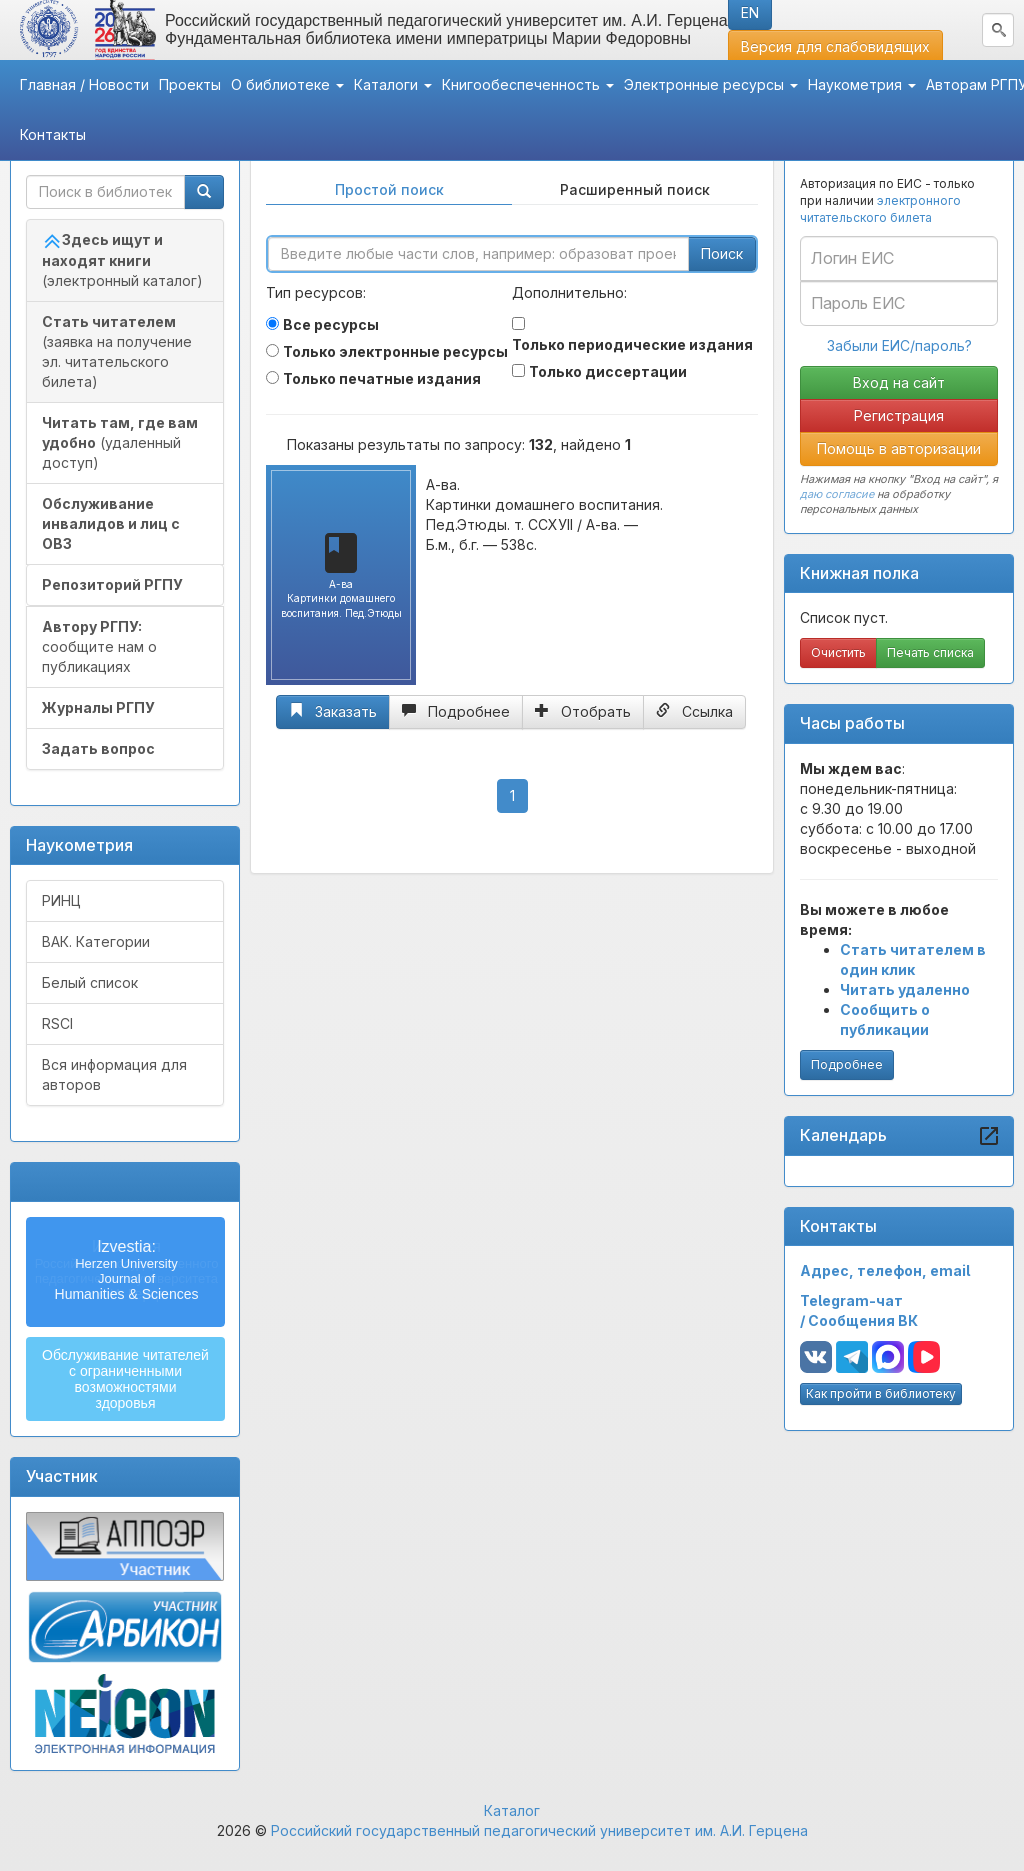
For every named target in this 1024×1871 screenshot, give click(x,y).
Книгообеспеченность (528, 84)
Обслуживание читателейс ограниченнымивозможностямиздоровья (125, 1379)
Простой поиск (389, 189)
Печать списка (930, 652)
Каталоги (393, 84)
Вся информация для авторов (114, 1074)
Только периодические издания (632, 344)
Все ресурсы (331, 324)
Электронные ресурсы (711, 84)
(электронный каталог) (122, 260)
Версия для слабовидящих (835, 46)
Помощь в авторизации (899, 448)
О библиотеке (287, 84)
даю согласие (837, 494)
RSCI (57, 1023)
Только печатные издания (382, 378)
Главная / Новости (84, 84)
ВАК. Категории (96, 941)
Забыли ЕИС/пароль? (899, 345)
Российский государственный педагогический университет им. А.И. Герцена (539, 1830)
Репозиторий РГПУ (112, 584)
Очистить (838, 652)
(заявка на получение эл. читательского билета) (117, 351)
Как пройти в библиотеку (881, 1393)
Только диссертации (608, 371)
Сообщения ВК (863, 1320)
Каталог (512, 1810)
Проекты (190, 84)
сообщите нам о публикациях (99, 646)
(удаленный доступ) (120, 442)
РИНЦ (61, 900)
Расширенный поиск (635, 189)
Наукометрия (862, 84)
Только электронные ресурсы (395, 351)
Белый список (90, 982)
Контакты (53, 134)
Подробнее (847, 1064)
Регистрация (899, 415)
